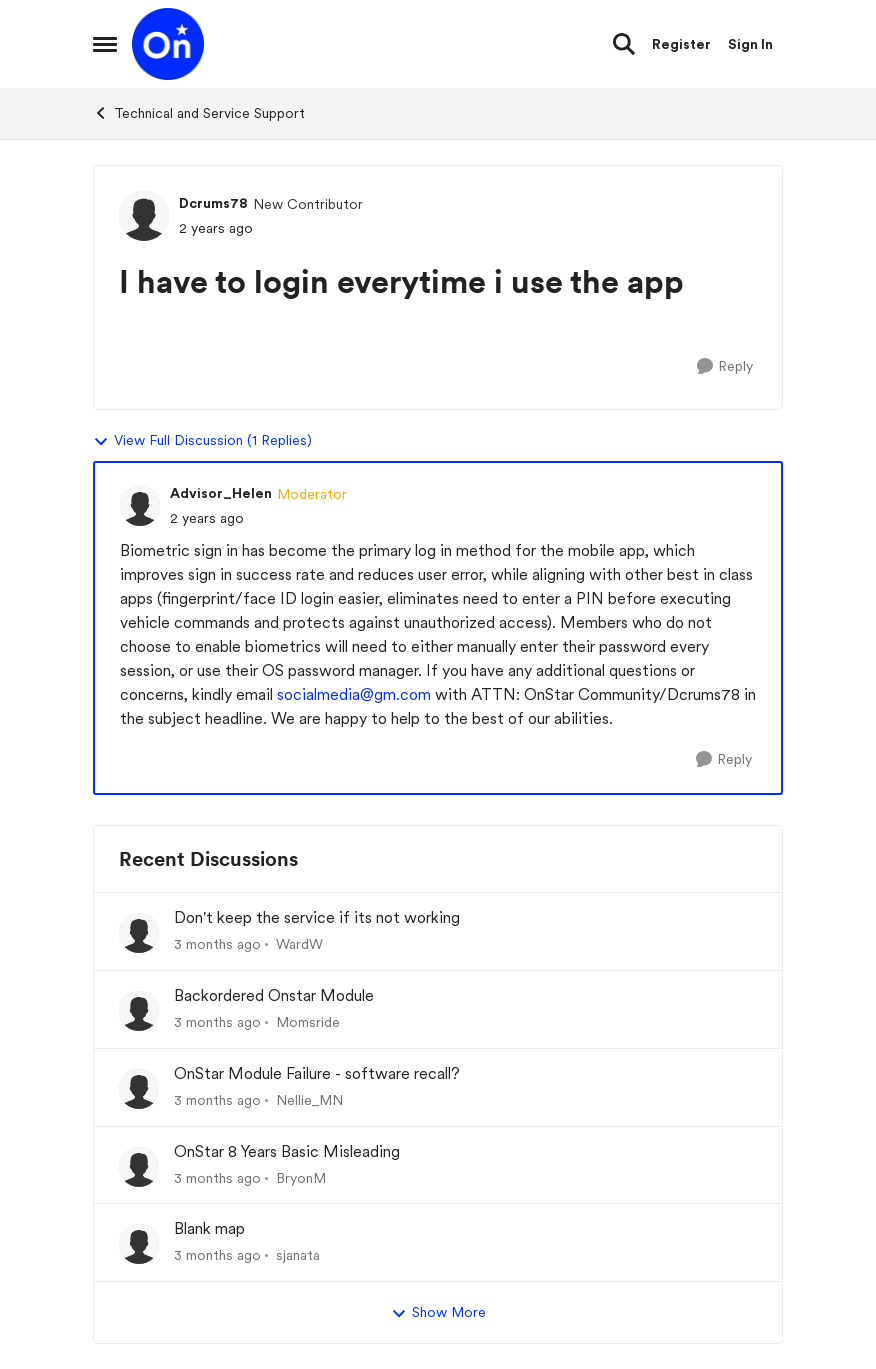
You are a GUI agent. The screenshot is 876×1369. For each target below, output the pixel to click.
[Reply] (725, 366)
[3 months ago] (217, 944)
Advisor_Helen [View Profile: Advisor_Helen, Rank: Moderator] (221, 493)
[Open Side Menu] (105, 44)
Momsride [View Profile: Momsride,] (308, 1022)
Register (681, 44)
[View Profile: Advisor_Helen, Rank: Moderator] (140, 506)
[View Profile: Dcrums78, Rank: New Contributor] (144, 216)
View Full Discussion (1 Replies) (202, 441)
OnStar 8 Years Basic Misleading (287, 1151)
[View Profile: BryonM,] (139, 1167)
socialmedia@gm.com (354, 694)
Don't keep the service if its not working (317, 917)
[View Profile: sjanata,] (139, 1244)
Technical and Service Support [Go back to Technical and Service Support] (199, 113)
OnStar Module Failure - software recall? (317, 1073)
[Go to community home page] (168, 44)
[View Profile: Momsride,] (139, 1011)
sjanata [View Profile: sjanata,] (298, 1255)
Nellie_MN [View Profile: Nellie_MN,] (309, 1100)
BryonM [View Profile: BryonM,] (301, 1177)
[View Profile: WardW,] (139, 933)
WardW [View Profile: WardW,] (299, 944)
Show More (438, 1313)
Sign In (750, 44)
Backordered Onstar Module (274, 995)
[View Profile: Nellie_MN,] (139, 1089)
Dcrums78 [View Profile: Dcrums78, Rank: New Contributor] (213, 203)
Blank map (209, 1228)
